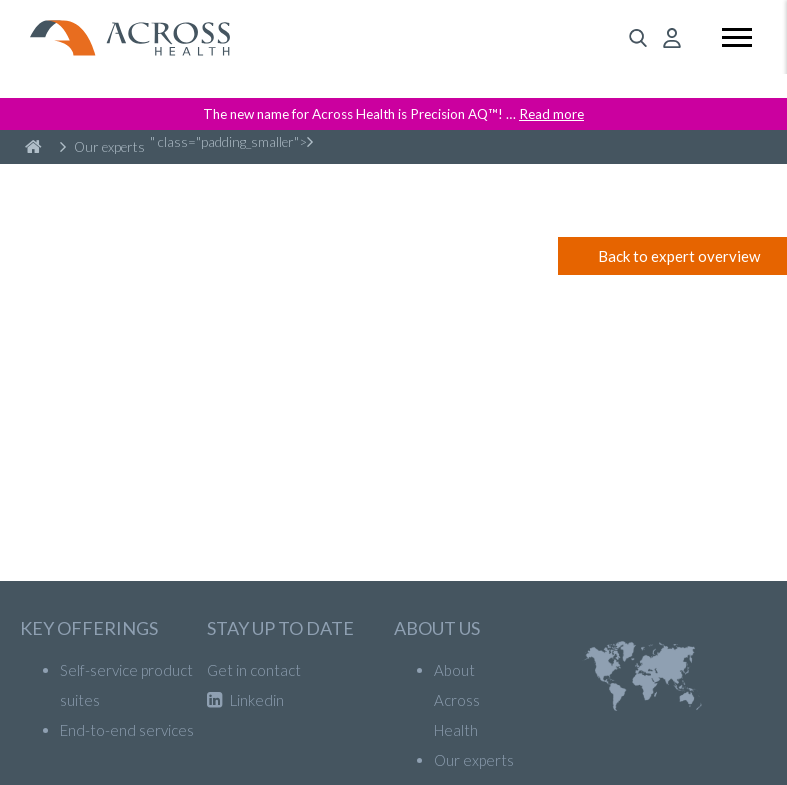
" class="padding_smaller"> (231, 142)
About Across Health (457, 700)
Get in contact (254, 670)
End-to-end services (127, 730)
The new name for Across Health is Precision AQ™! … (393, 114)
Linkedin (245, 700)
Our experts (102, 147)
